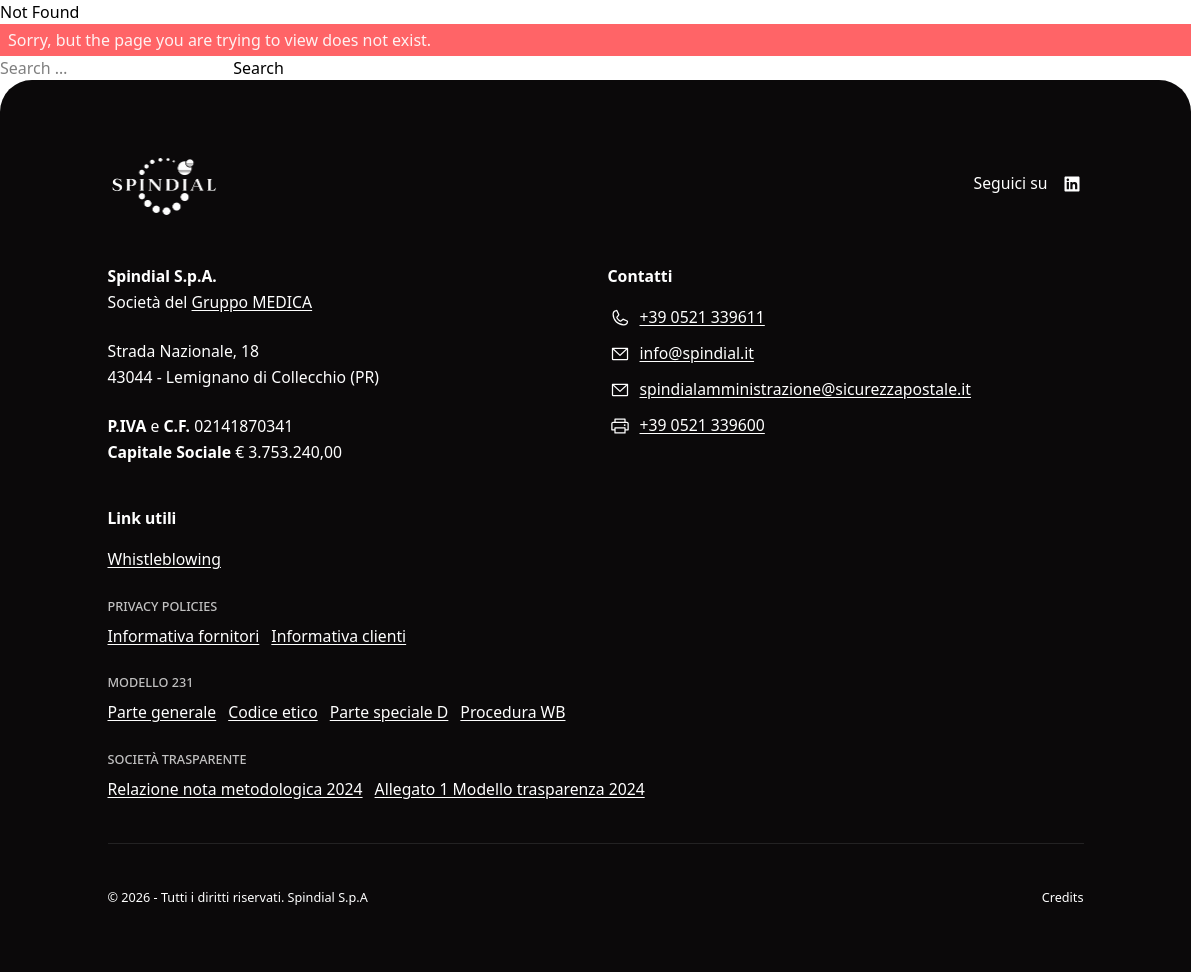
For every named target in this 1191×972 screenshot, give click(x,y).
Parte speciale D (389, 712)
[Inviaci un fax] (846, 426)
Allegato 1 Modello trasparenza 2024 (510, 789)
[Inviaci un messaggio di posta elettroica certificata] (846, 390)
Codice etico (273, 712)
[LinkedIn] (1072, 184)
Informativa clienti (338, 636)
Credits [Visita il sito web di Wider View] (1063, 897)
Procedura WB (512, 712)
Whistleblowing (164, 559)
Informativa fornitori (184, 636)
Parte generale (162, 712)
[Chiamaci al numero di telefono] (846, 318)
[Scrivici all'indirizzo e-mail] (846, 354)
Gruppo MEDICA (252, 302)
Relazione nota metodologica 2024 (235, 789)
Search (258, 68)
